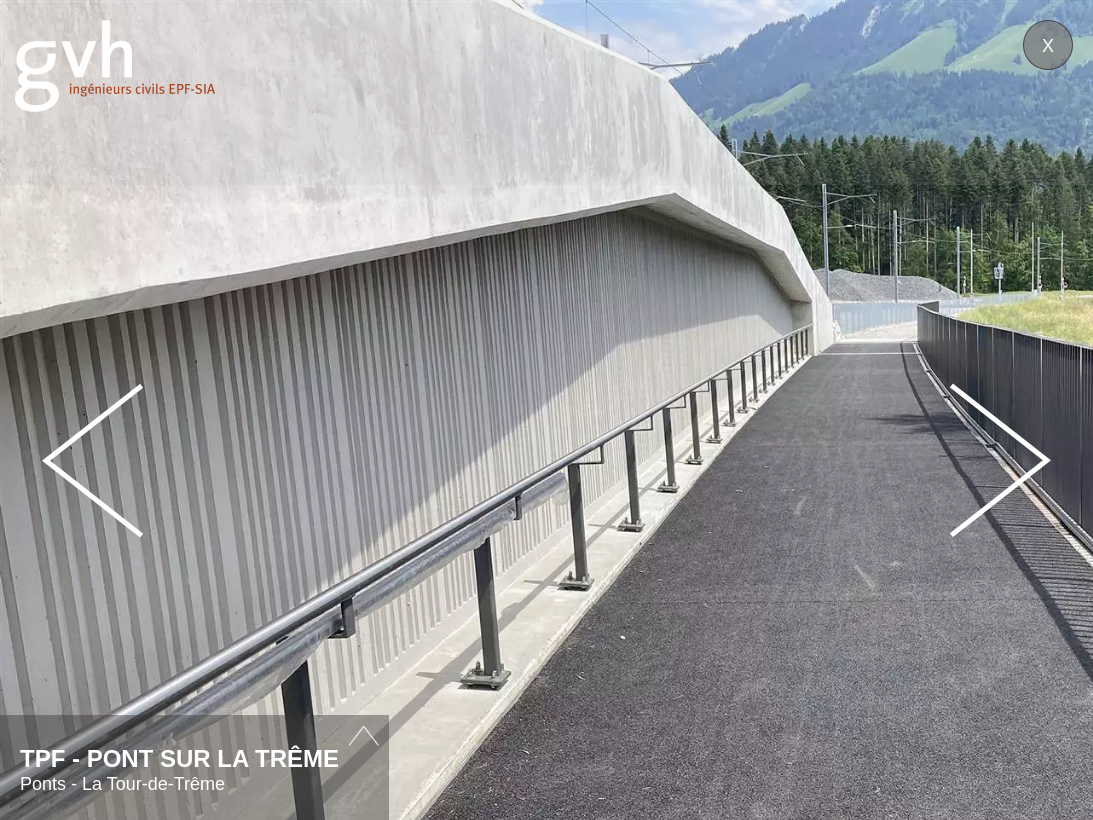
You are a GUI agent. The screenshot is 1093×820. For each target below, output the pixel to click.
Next (1000, 460)
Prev (93, 460)
